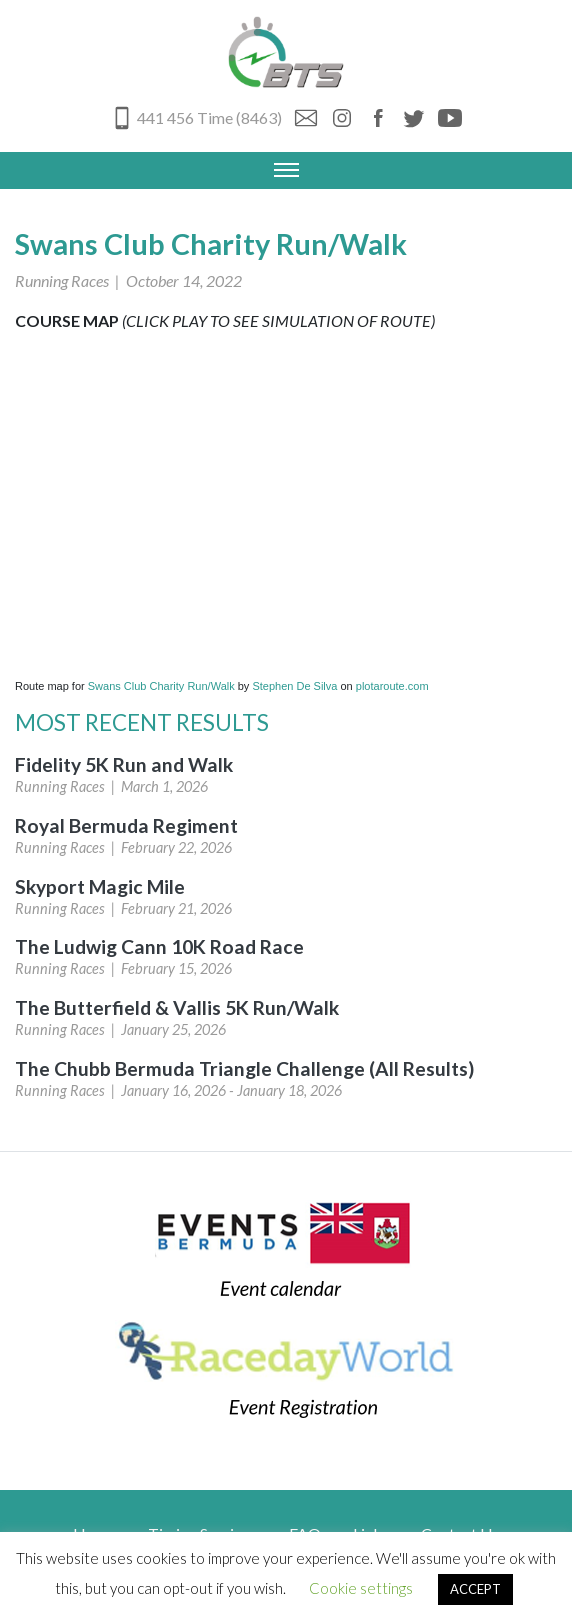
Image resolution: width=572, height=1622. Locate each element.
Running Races (62, 280)
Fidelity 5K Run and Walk (124, 764)
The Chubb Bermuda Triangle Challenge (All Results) (244, 1068)
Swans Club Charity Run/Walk (161, 686)
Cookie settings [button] (361, 1588)
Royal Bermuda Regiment (126, 825)
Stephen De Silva (294, 686)
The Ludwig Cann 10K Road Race (159, 946)
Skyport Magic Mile (100, 886)
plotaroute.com (392, 686)
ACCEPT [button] (475, 1589)
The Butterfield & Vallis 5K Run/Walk (177, 1007)
